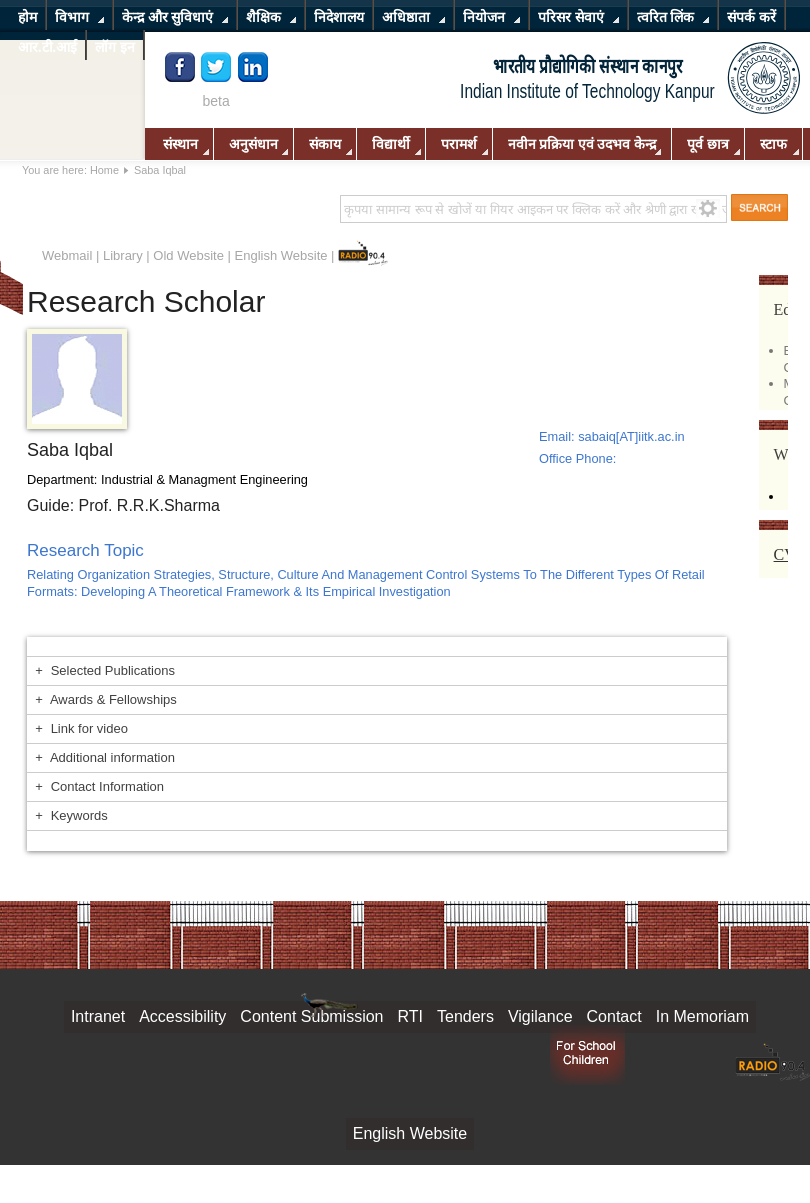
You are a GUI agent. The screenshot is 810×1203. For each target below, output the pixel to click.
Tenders (465, 1016)
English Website (281, 255)
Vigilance (540, 1016)
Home (104, 170)
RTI (410, 1016)
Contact (614, 1016)
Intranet (98, 1016)
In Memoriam (702, 1016)
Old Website (188, 255)
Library (123, 255)
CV (785, 554)
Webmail (67, 255)
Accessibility (182, 1016)
